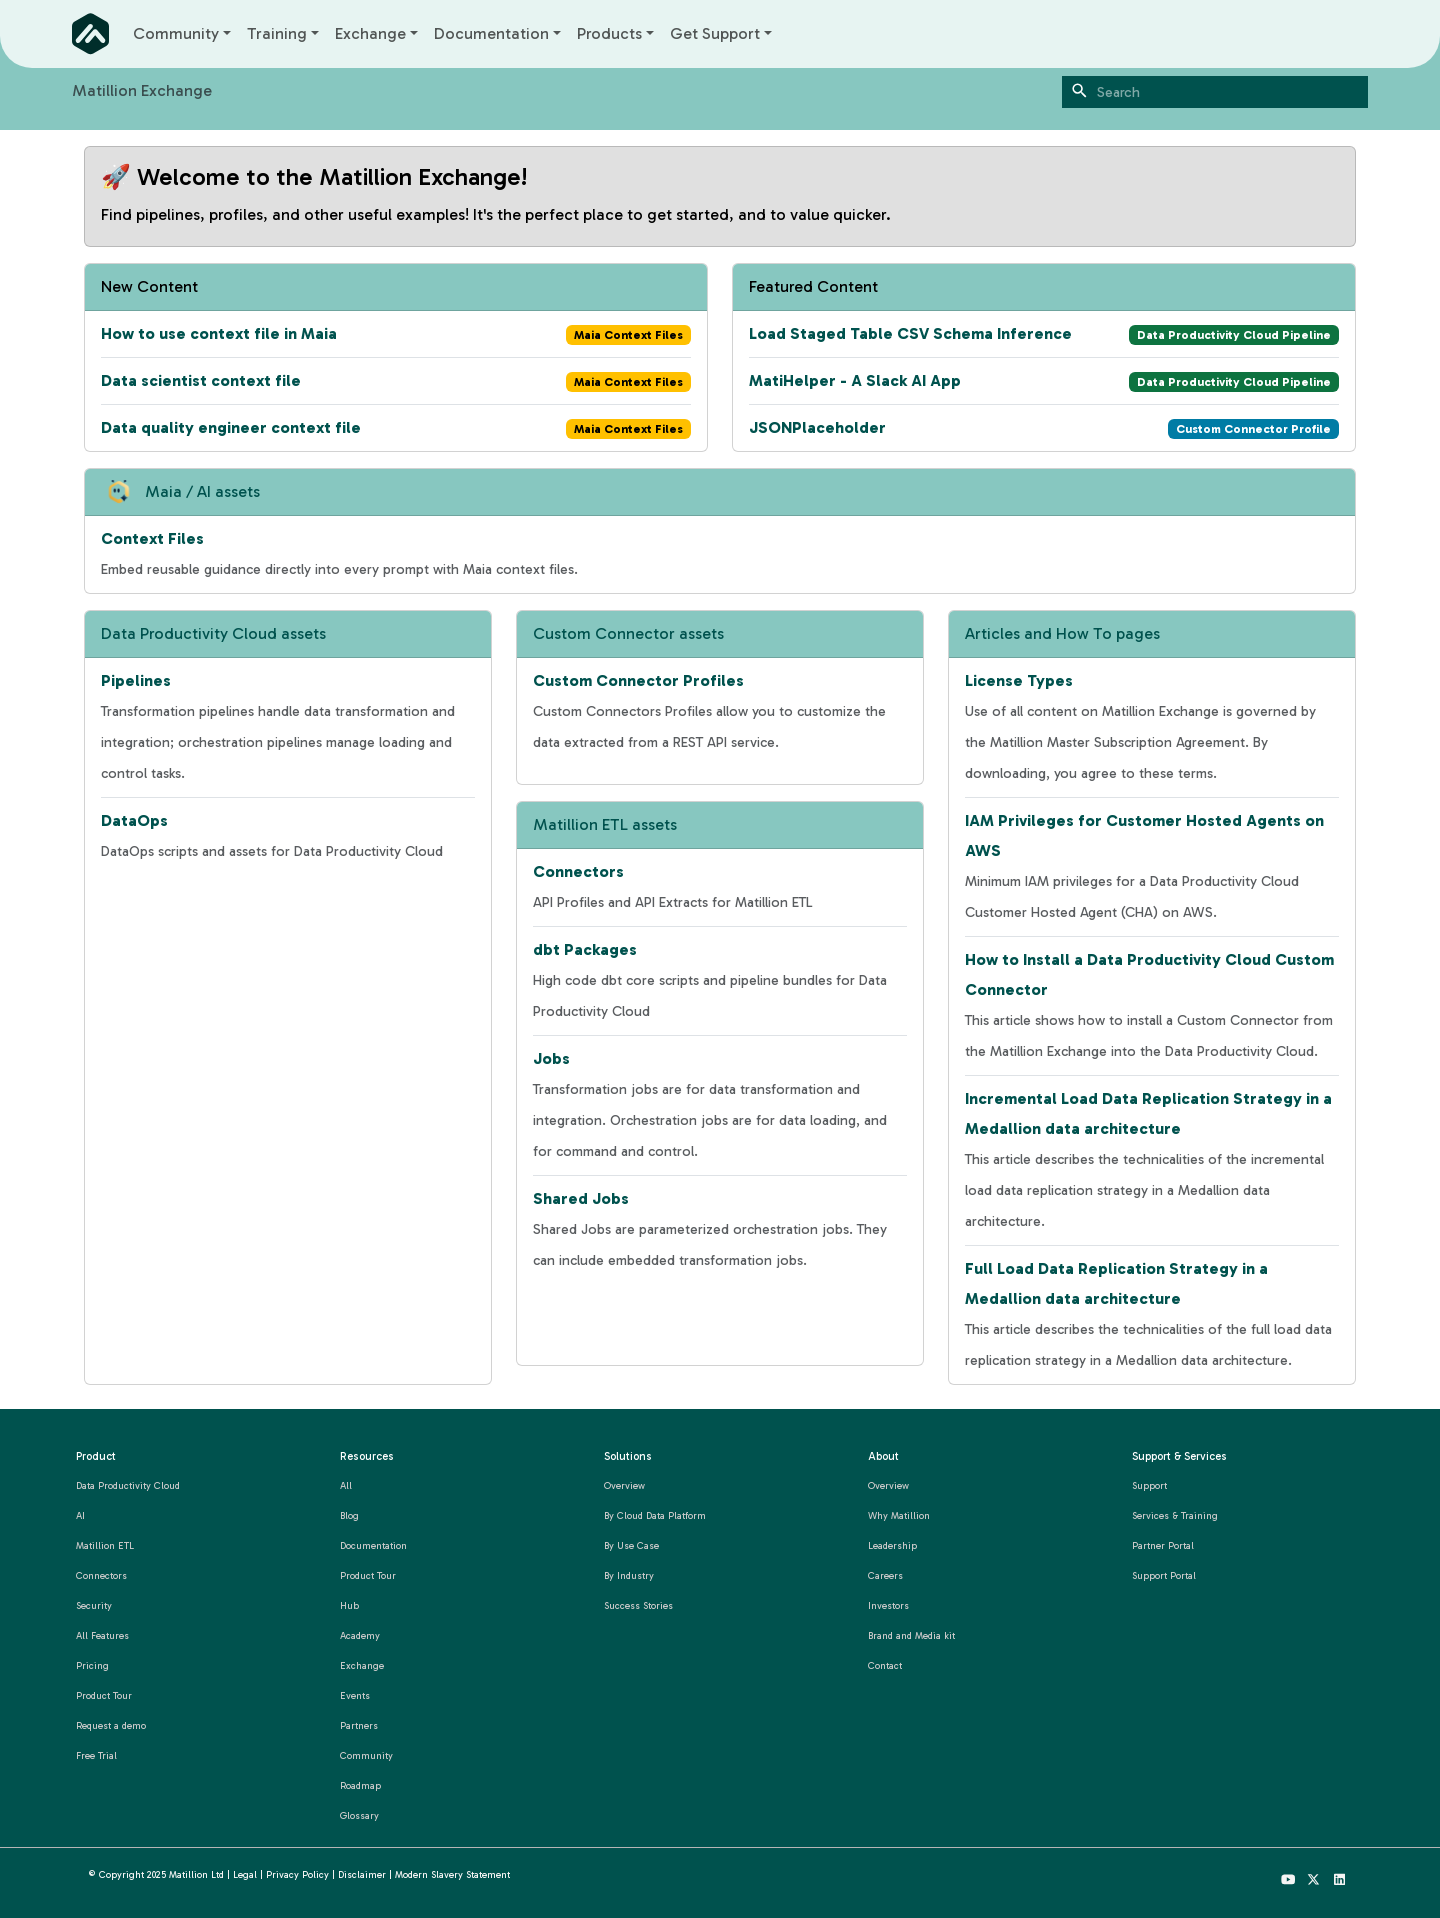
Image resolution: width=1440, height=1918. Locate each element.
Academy (360, 1635)
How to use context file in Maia (219, 333)
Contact (885, 1665)
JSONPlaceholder (817, 427)
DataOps (134, 820)
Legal (245, 1874)
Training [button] (277, 33)
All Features (102, 1635)
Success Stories (638, 1605)
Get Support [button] (715, 33)
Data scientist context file (201, 380)
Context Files (152, 538)
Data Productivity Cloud (128, 1485)
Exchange (362, 1665)
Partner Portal (1163, 1545)
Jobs (551, 1058)
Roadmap (360, 1785)
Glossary (359, 1815)
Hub (349, 1605)
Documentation (373, 1545)
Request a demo (111, 1725)
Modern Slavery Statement (452, 1874)
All (346, 1485)
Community (366, 1755)
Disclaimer (362, 1874)
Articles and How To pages (1062, 633)
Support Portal (1164, 1575)
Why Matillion (899, 1515)
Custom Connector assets (628, 633)
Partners (359, 1725)
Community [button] (176, 33)
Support (1149, 1485)
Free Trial (96, 1755)
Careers (885, 1575)
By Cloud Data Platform (655, 1515)
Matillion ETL (105, 1545)
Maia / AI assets (202, 491)
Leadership (892, 1545)
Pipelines (136, 680)
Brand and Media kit (911, 1635)
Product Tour (104, 1695)
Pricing (92, 1665)
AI (80, 1515)
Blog (349, 1515)
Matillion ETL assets (605, 824)
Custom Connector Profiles (638, 680)
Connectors (578, 871)
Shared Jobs (581, 1198)
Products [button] (609, 33)
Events (355, 1695)
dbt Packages (585, 949)
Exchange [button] (370, 33)
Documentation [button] (491, 33)
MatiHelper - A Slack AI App (855, 380)
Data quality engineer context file (231, 427)
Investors (888, 1605)
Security (94, 1605)
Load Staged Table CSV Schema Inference (910, 333)
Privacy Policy (297, 1874)
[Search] (1215, 92)
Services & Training (1175, 1515)
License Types (1019, 680)
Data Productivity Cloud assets (213, 633)
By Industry (629, 1575)
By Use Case (631, 1545)
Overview (624, 1485)
